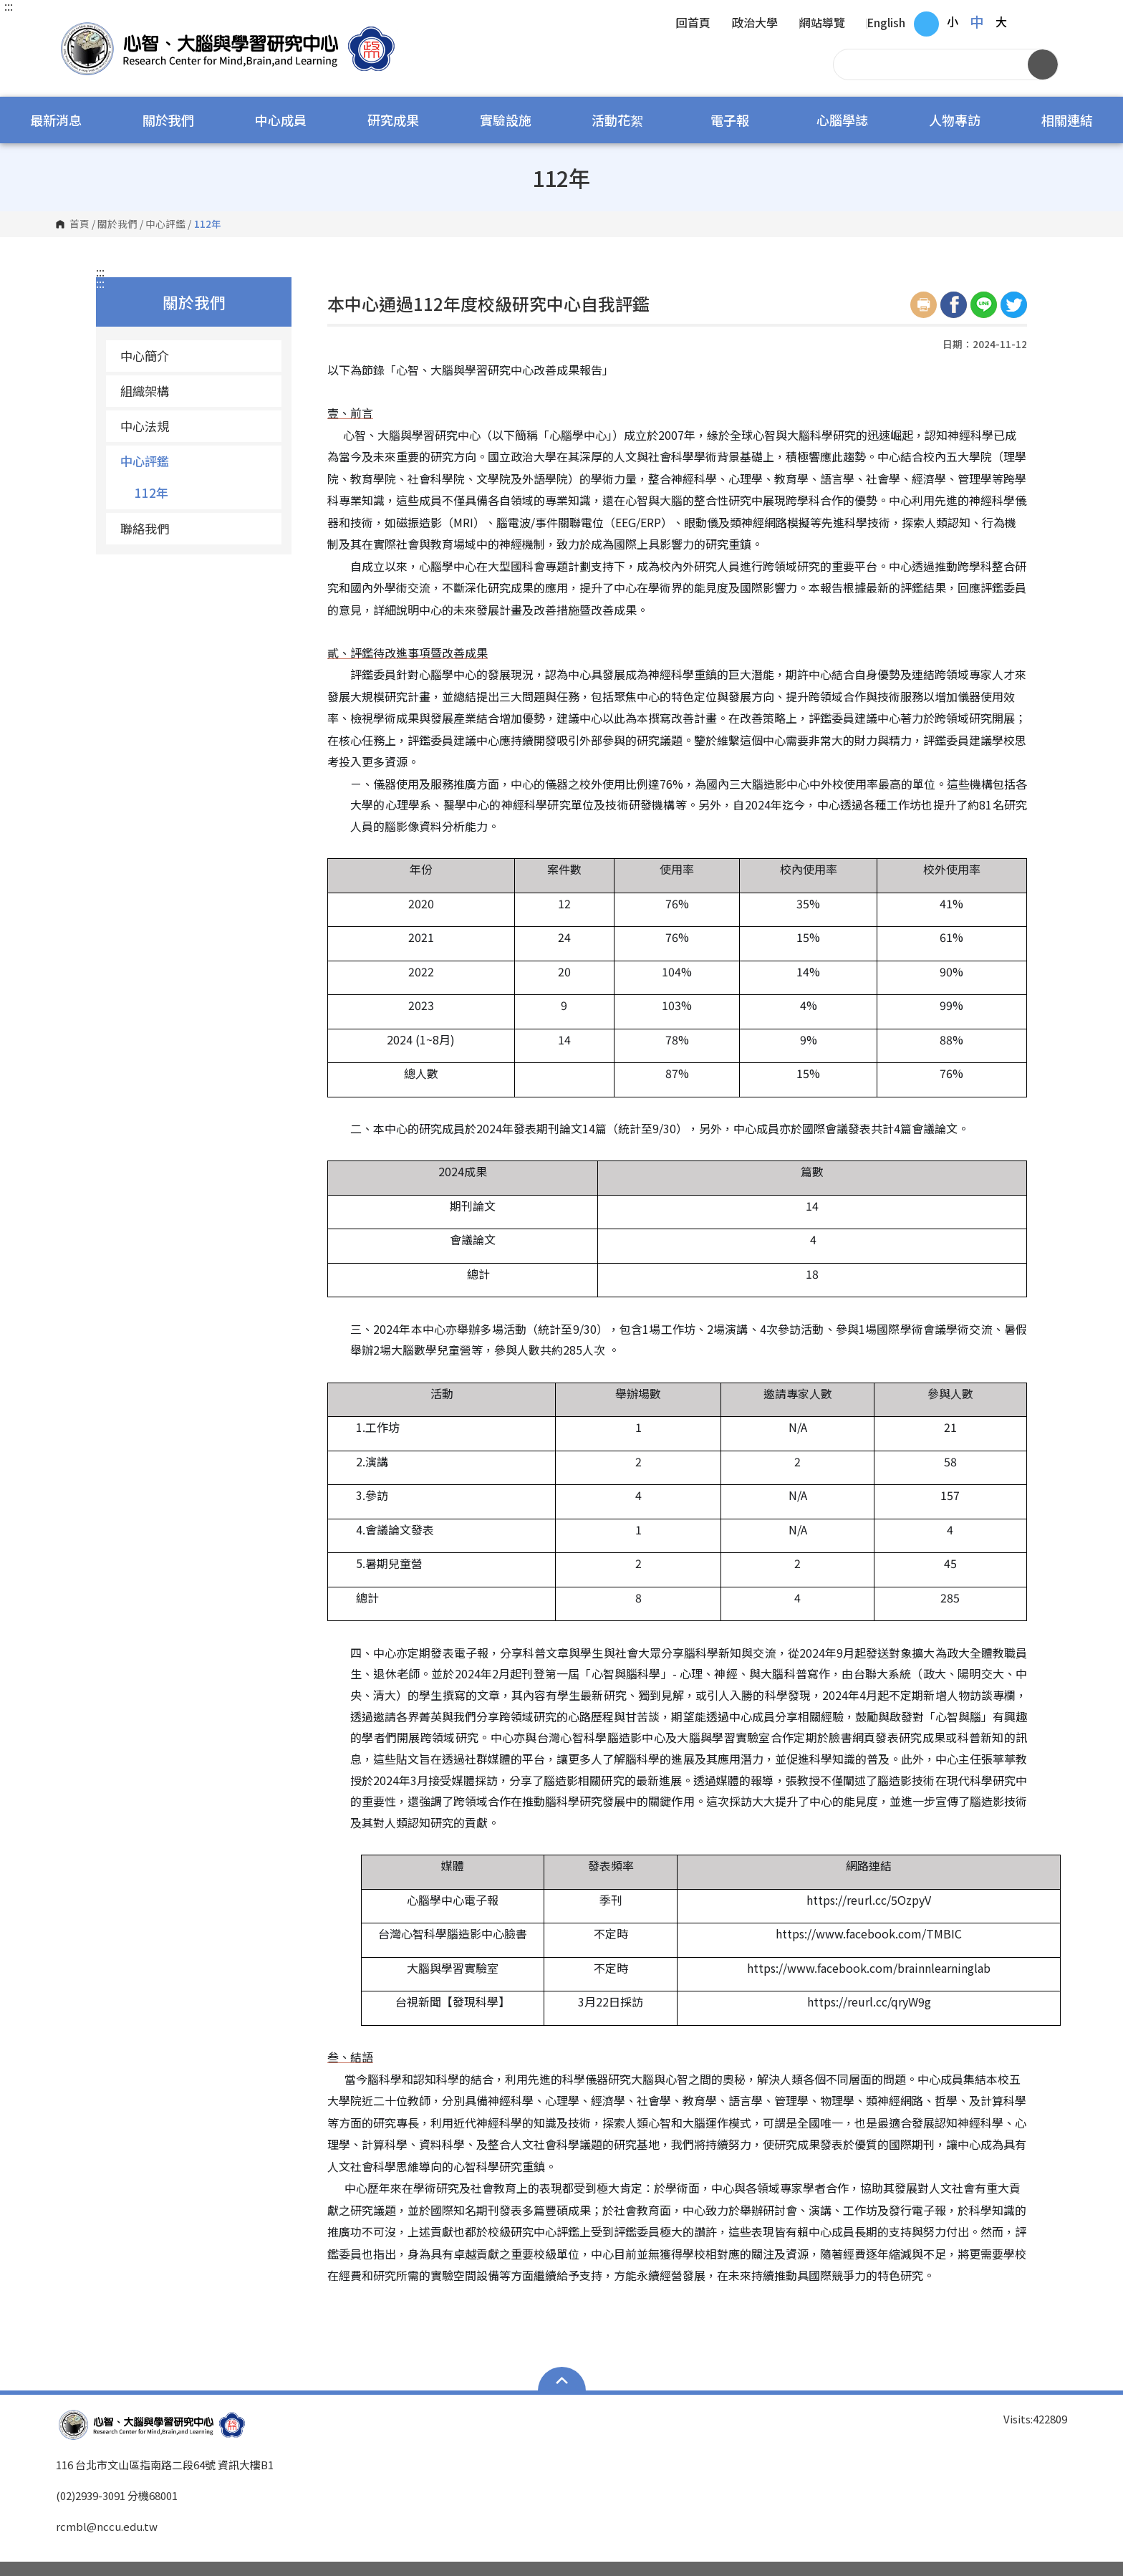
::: (8, 5)
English (886, 23)
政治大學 (755, 23)
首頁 (79, 224)
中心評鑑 (165, 224)
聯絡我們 (144, 528)
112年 (151, 492)
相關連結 (1067, 119)
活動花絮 (617, 119)
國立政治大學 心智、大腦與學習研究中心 (70, 28)
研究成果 (393, 119)
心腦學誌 (842, 119)
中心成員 (281, 119)
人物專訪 (954, 119)
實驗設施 (505, 119)
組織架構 (144, 391)
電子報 (729, 119)
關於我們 (168, 119)
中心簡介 (144, 356)
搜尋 (1043, 64)
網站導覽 (822, 23)
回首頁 (693, 23)
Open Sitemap (562, 2380)
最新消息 (56, 119)
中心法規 (144, 426)
